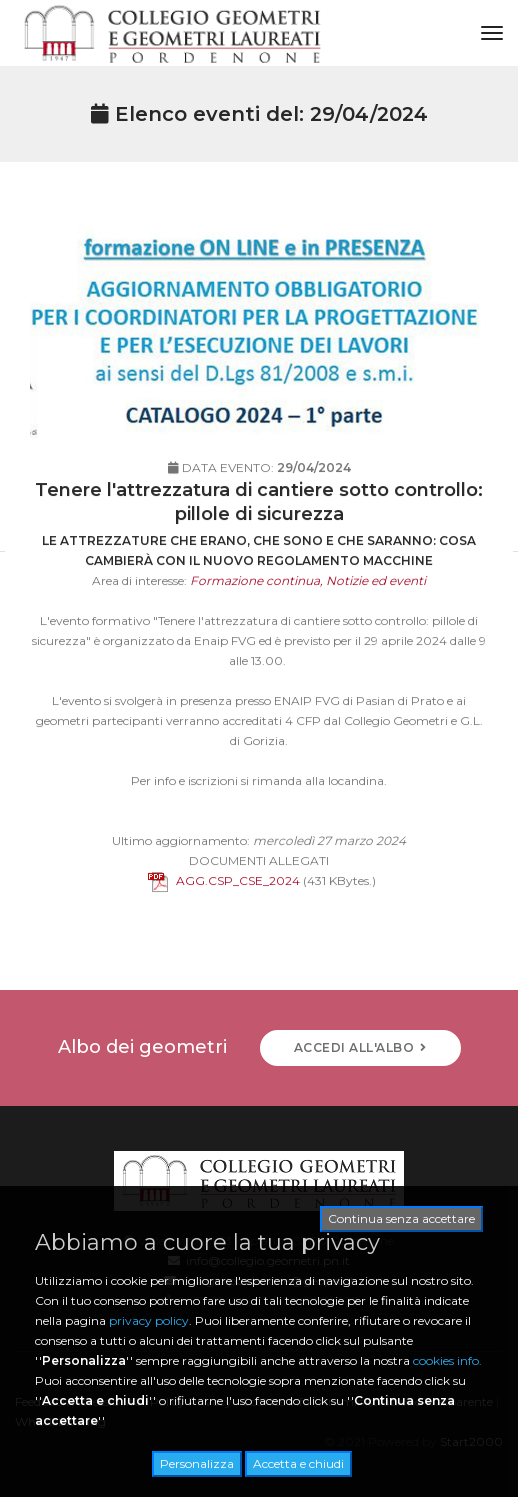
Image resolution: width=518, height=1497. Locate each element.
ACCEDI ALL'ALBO (360, 1047)
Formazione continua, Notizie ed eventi (308, 602)
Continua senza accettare (401, 1218)
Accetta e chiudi (298, 1463)
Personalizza (197, 1463)
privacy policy (149, 1320)
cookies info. (447, 1360)
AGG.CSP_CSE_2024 (224, 902)
